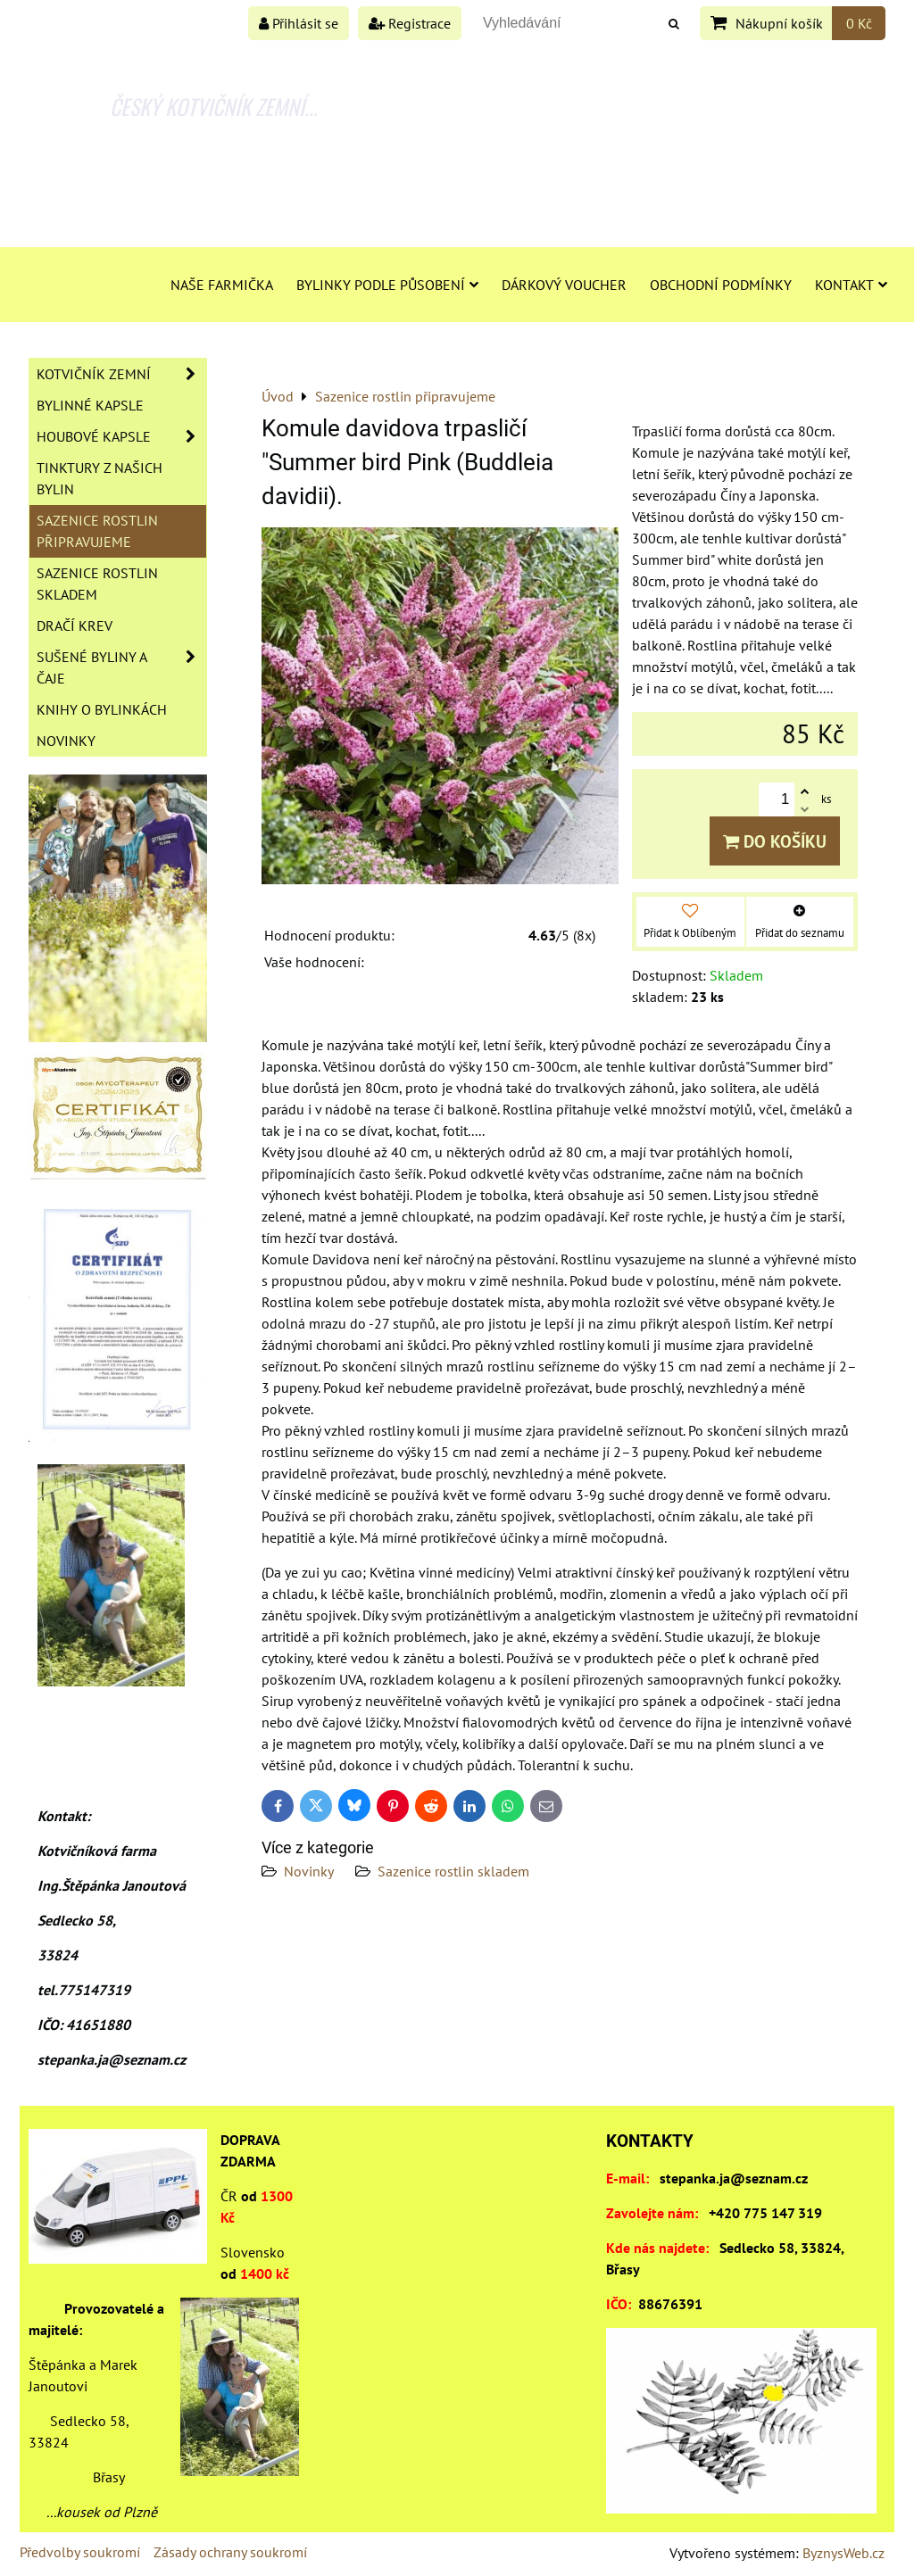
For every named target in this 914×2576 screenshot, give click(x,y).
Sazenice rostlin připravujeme (97, 531)
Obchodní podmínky (721, 285)
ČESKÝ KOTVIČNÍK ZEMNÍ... (214, 106)
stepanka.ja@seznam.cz (734, 2178)
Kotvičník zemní (121, 374)
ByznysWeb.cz (843, 2553)
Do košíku (775, 841)
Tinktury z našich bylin (99, 478)
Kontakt (851, 285)
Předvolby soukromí (80, 2552)
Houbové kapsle (121, 436)
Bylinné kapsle (90, 405)
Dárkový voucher (564, 285)
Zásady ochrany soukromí (230, 2552)
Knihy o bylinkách (102, 709)
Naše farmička (221, 285)
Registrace (410, 23)
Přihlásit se (298, 23)
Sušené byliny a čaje (121, 667)
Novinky (309, 1871)
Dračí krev (74, 625)
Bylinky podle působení (387, 285)
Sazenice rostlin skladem (453, 1871)
